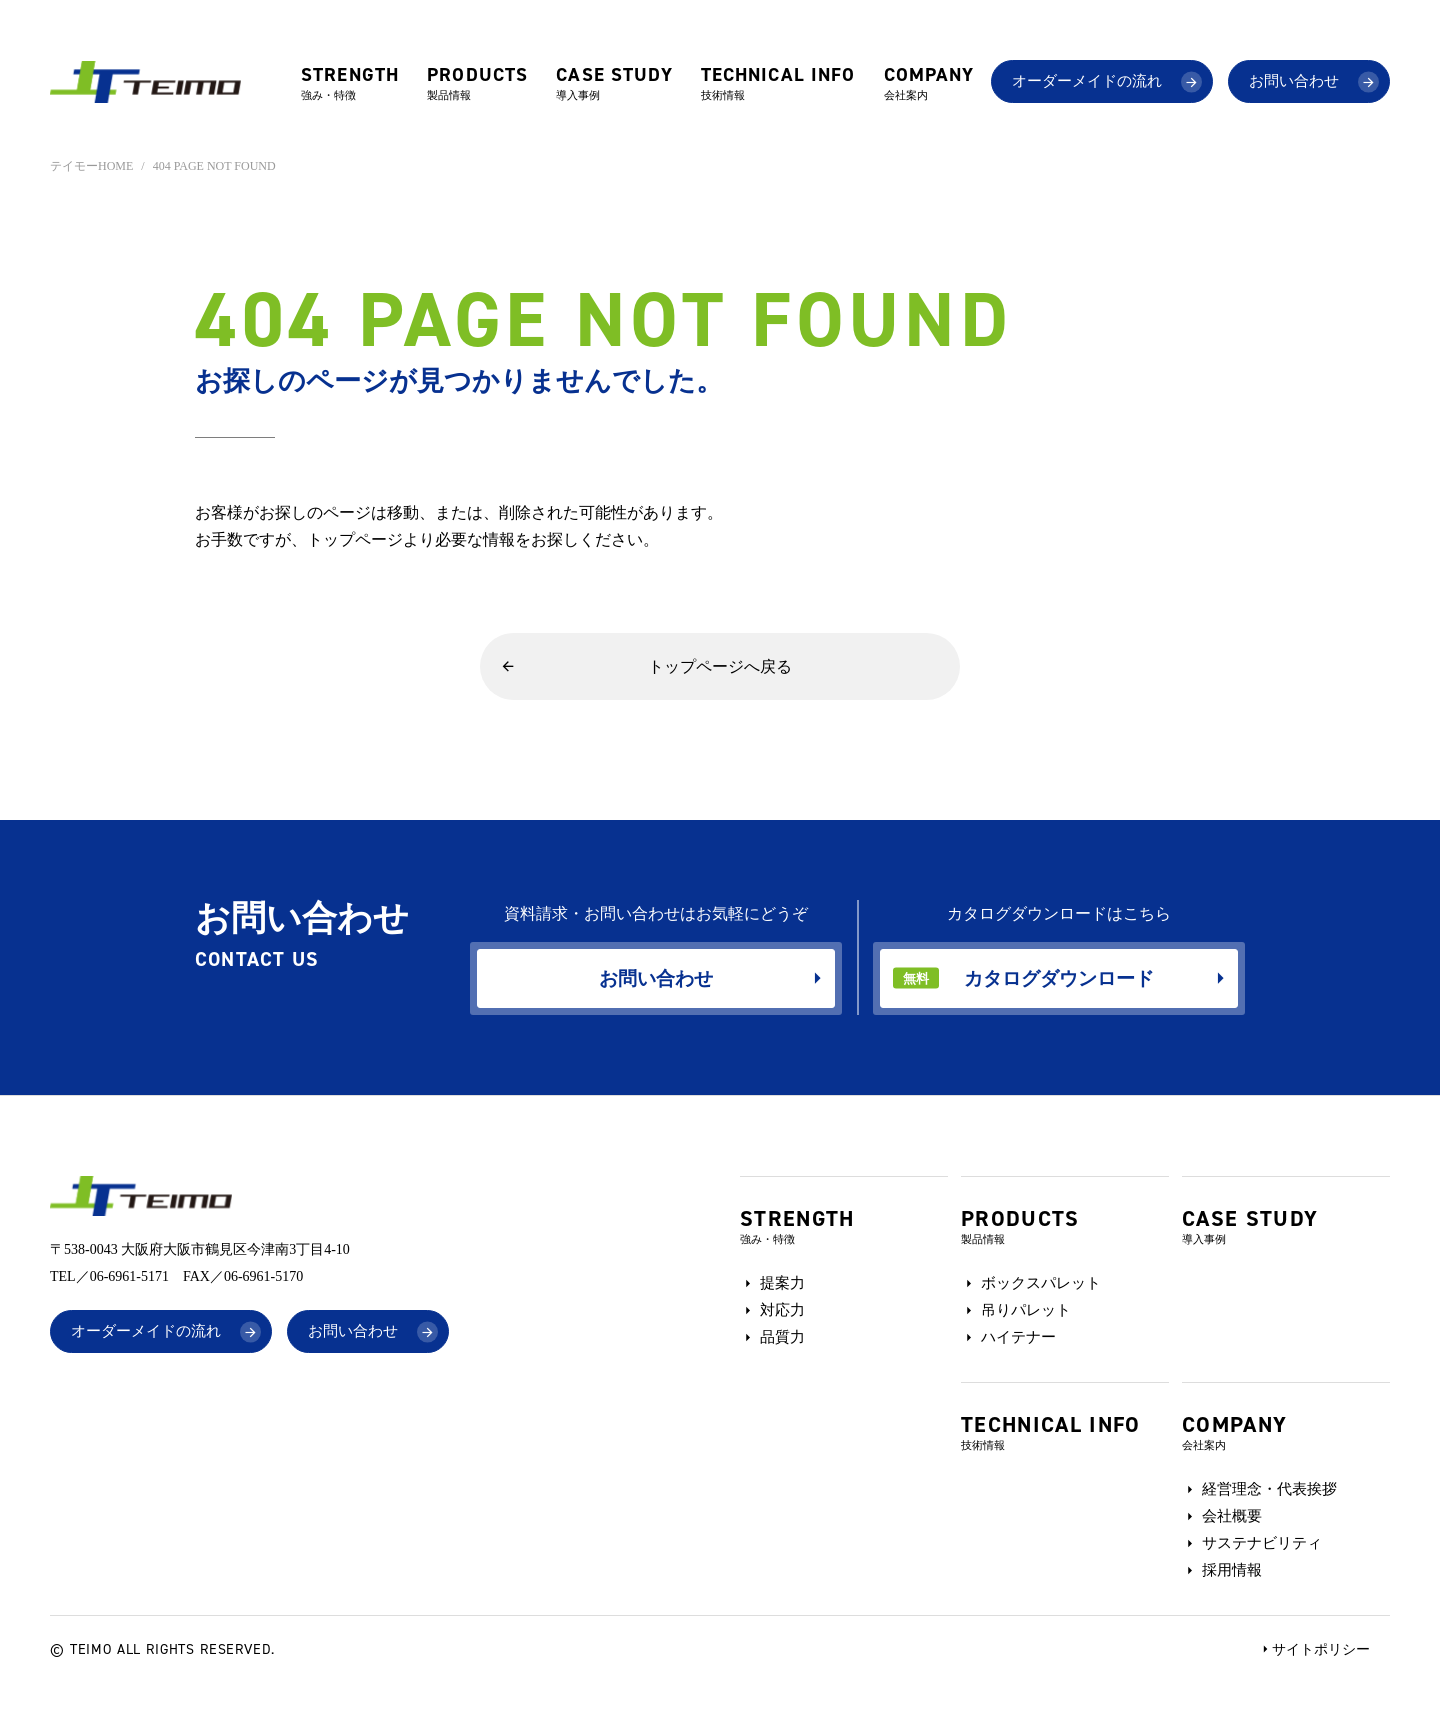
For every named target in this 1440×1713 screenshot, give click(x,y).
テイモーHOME (91, 166)
